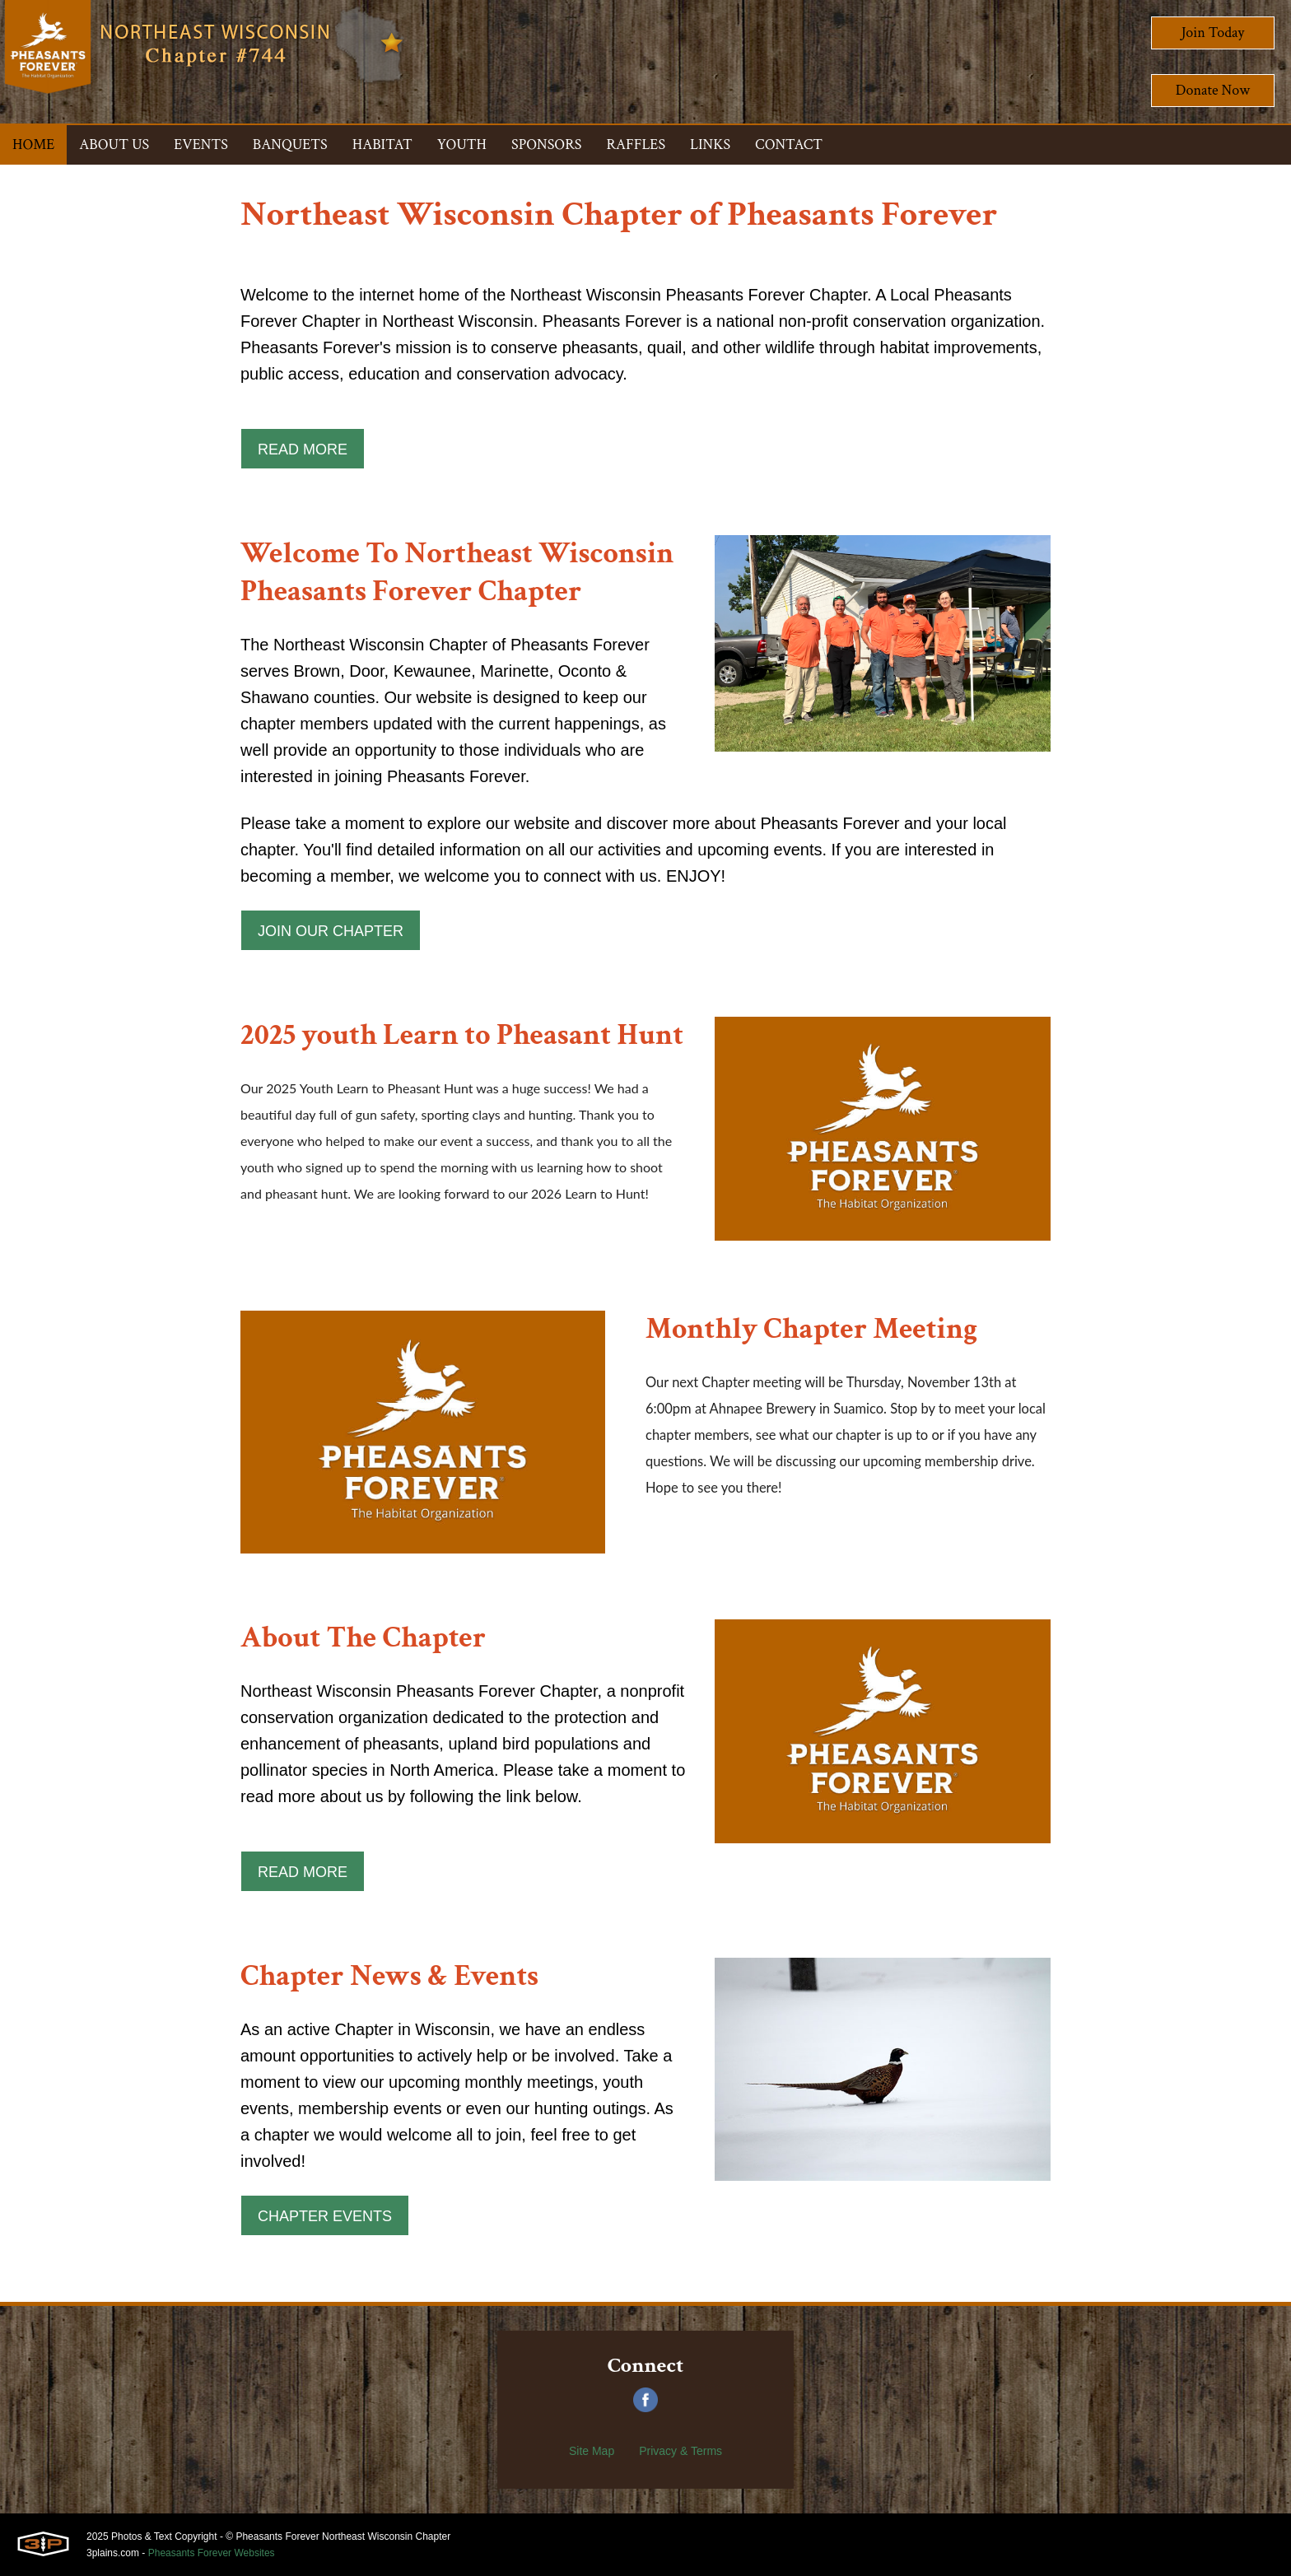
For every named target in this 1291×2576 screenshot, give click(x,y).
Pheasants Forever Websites (211, 2553)
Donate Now (1213, 90)
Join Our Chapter (330, 931)
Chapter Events (325, 2216)
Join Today (1213, 32)
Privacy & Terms (680, 2450)
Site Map (591, 2450)
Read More (302, 449)
